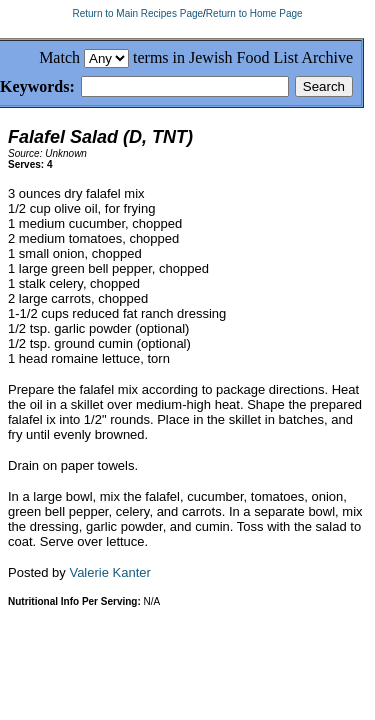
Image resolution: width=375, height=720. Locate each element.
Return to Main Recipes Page (137, 13)
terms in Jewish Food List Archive (243, 57)
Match (59, 57)
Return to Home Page (254, 13)
